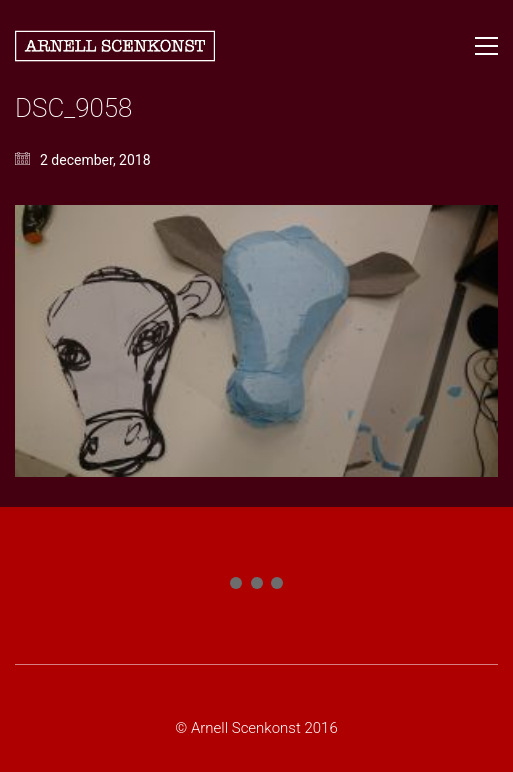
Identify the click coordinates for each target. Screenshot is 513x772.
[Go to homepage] (115, 46)
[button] (486, 46)
